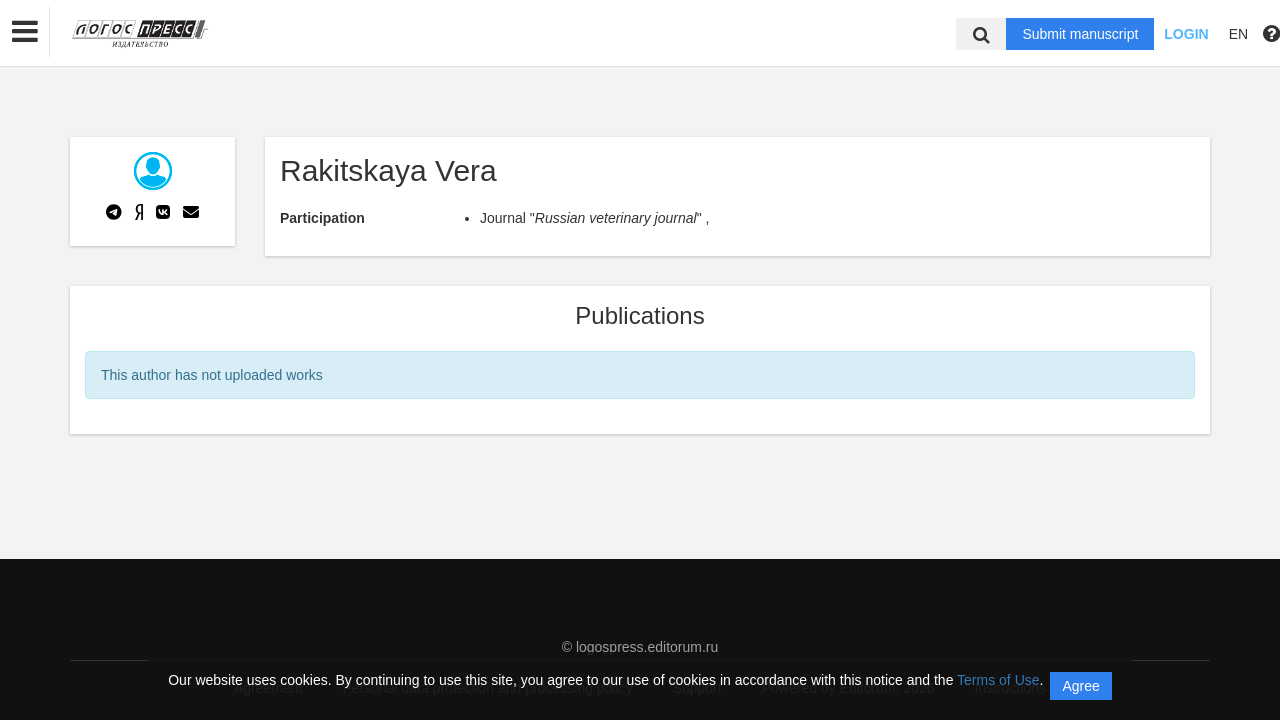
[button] (25, 32)
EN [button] (1238, 34)
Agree (1080, 686)
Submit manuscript (1080, 34)
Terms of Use (998, 680)
